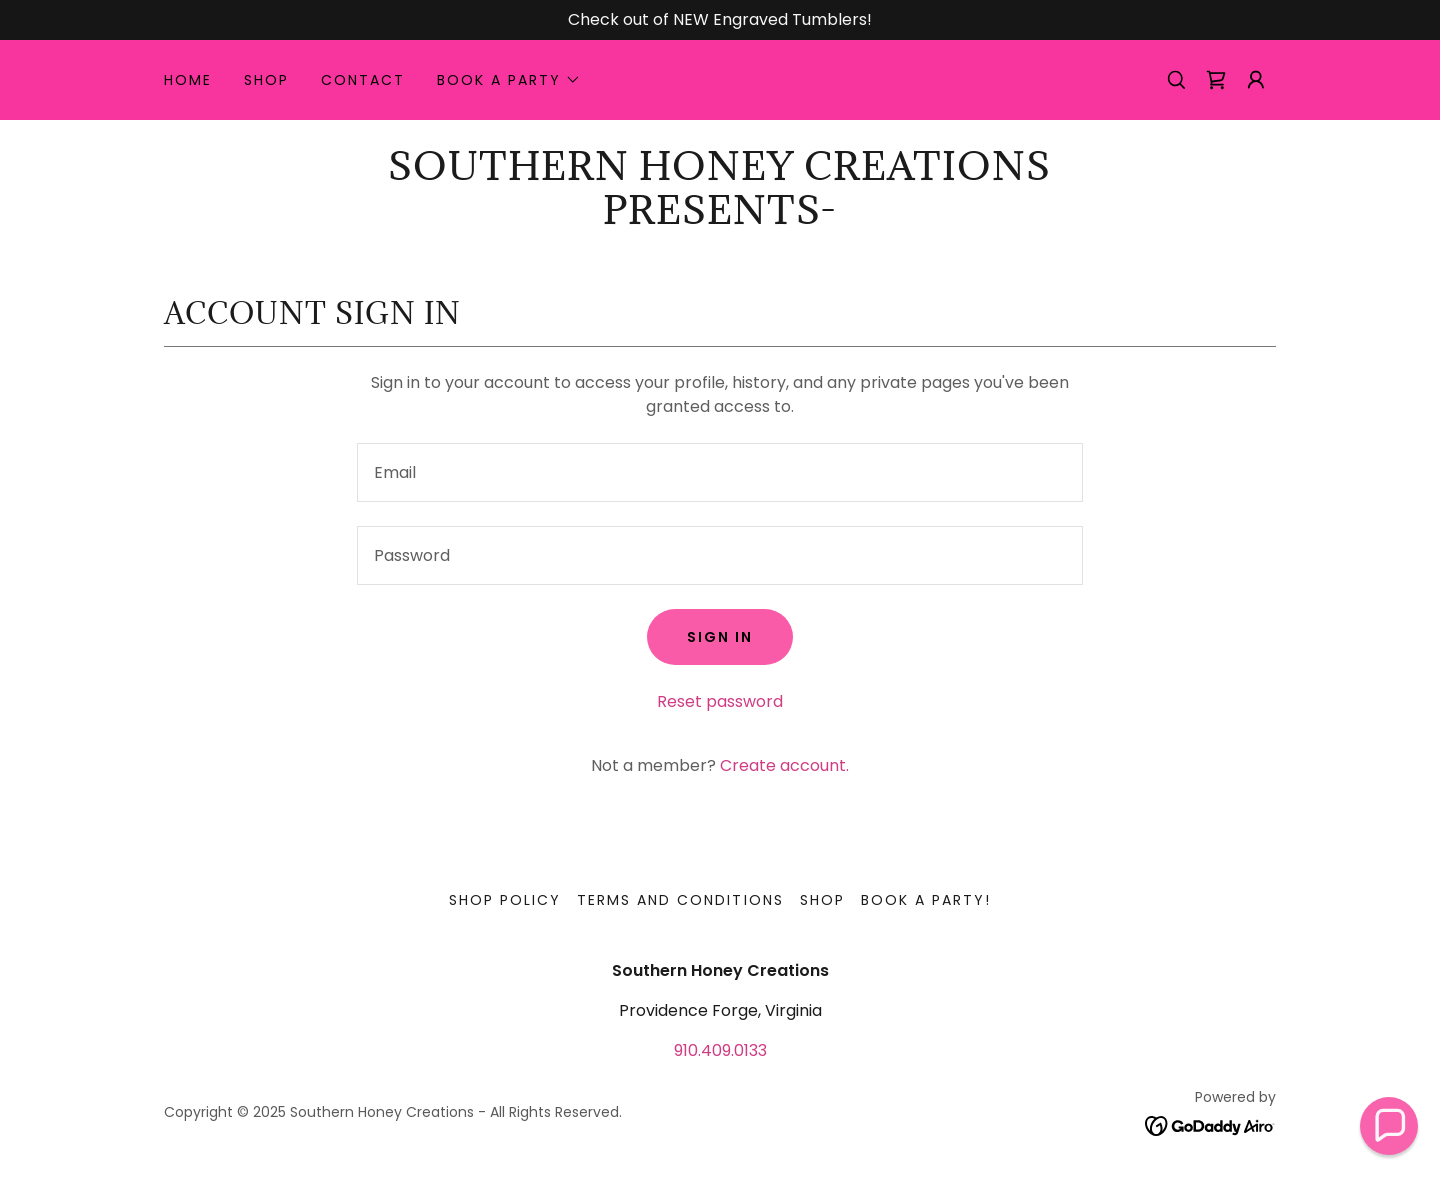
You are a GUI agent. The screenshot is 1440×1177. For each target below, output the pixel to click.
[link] (1216, 80)
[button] (509, 80)
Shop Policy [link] (505, 900)
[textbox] (719, 472)
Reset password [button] (720, 701)
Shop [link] (266, 80)
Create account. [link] (784, 765)
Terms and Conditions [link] (680, 900)
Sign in (720, 637)
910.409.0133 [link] (720, 1050)
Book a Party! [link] (926, 900)
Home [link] (188, 80)
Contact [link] (363, 80)
